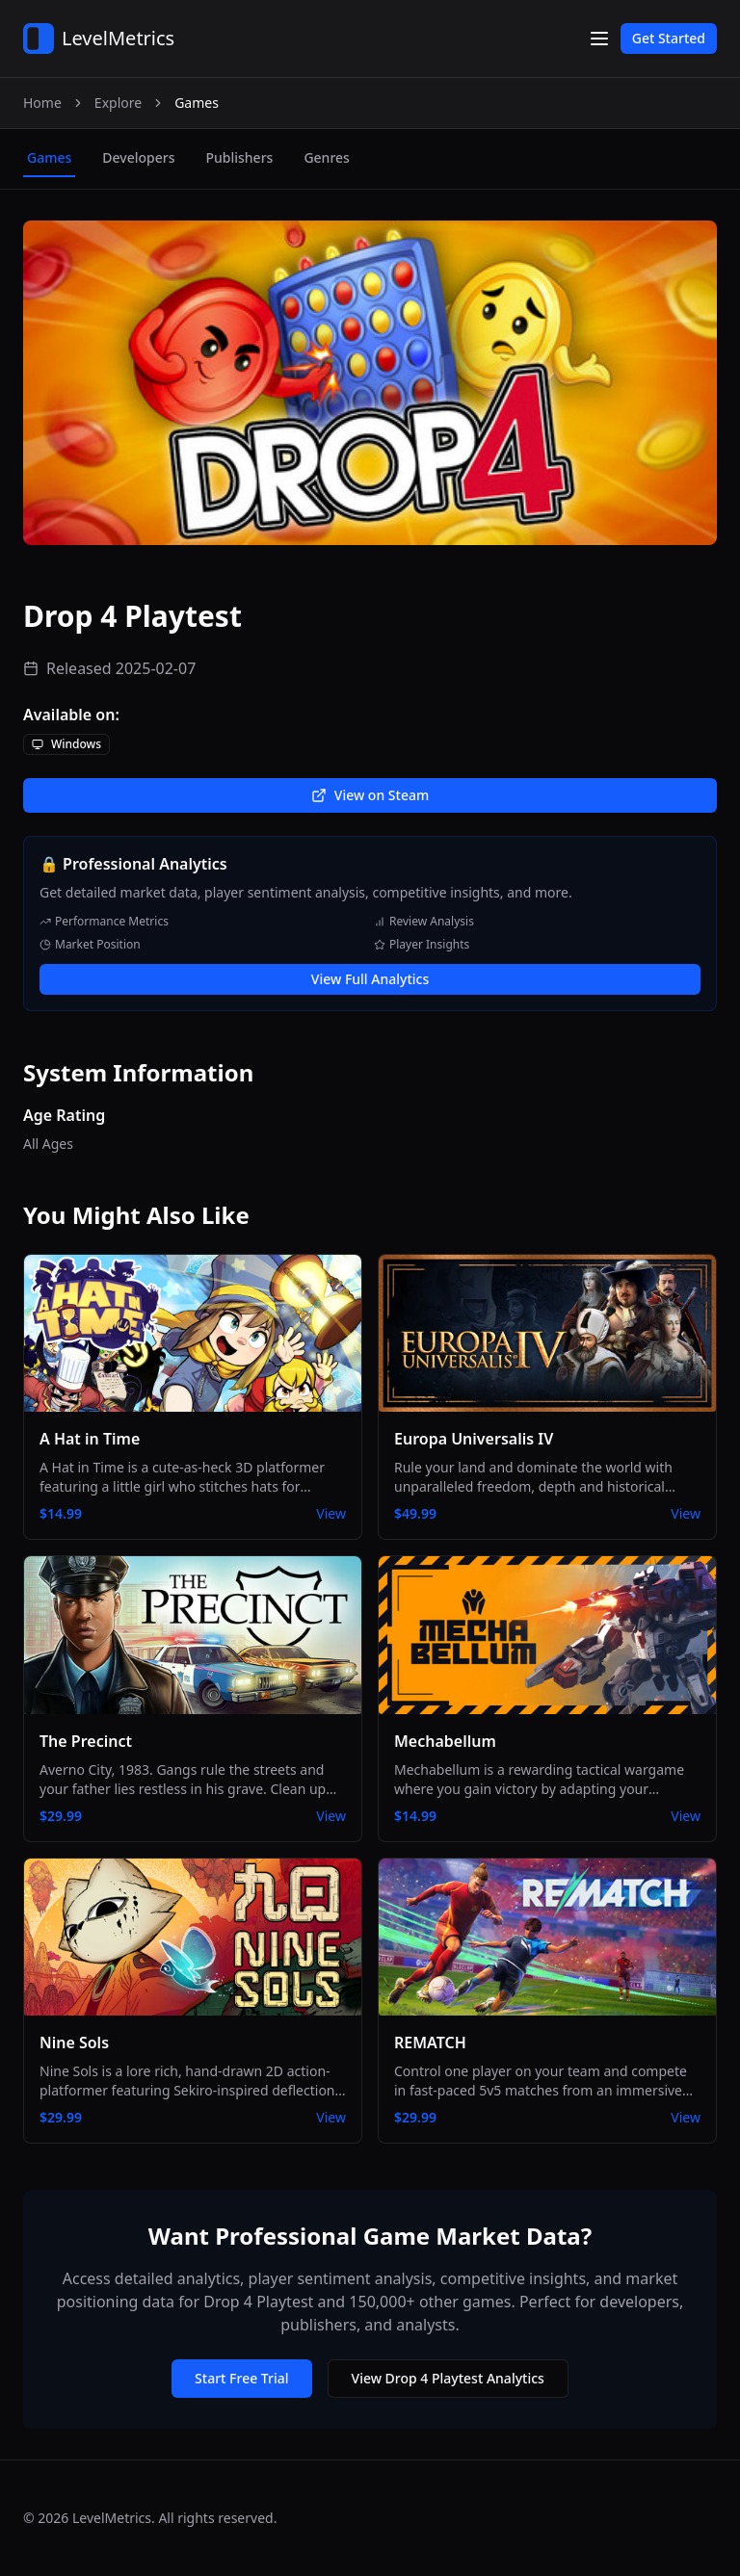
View (331, 1513)
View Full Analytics (370, 979)
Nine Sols (74, 2042)
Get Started (668, 38)
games (49, 157)
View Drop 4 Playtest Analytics (448, 2378)
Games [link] (196, 102)
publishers (239, 157)
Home (42, 102)
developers (138, 157)
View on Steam (370, 795)
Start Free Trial (241, 2378)
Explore (118, 102)
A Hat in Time (90, 1438)
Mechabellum (445, 1741)
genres (326, 157)
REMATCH (430, 2042)
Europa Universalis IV (473, 1438)
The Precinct (86, 1741)
